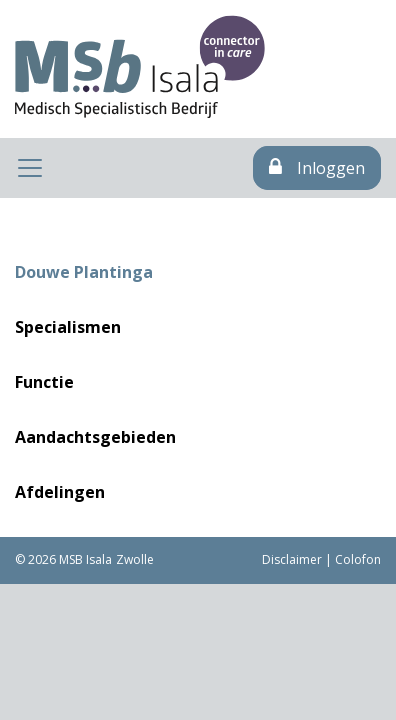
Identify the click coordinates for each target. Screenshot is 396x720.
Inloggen (317, 168)
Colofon (358, 559)
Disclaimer (292, 559)
